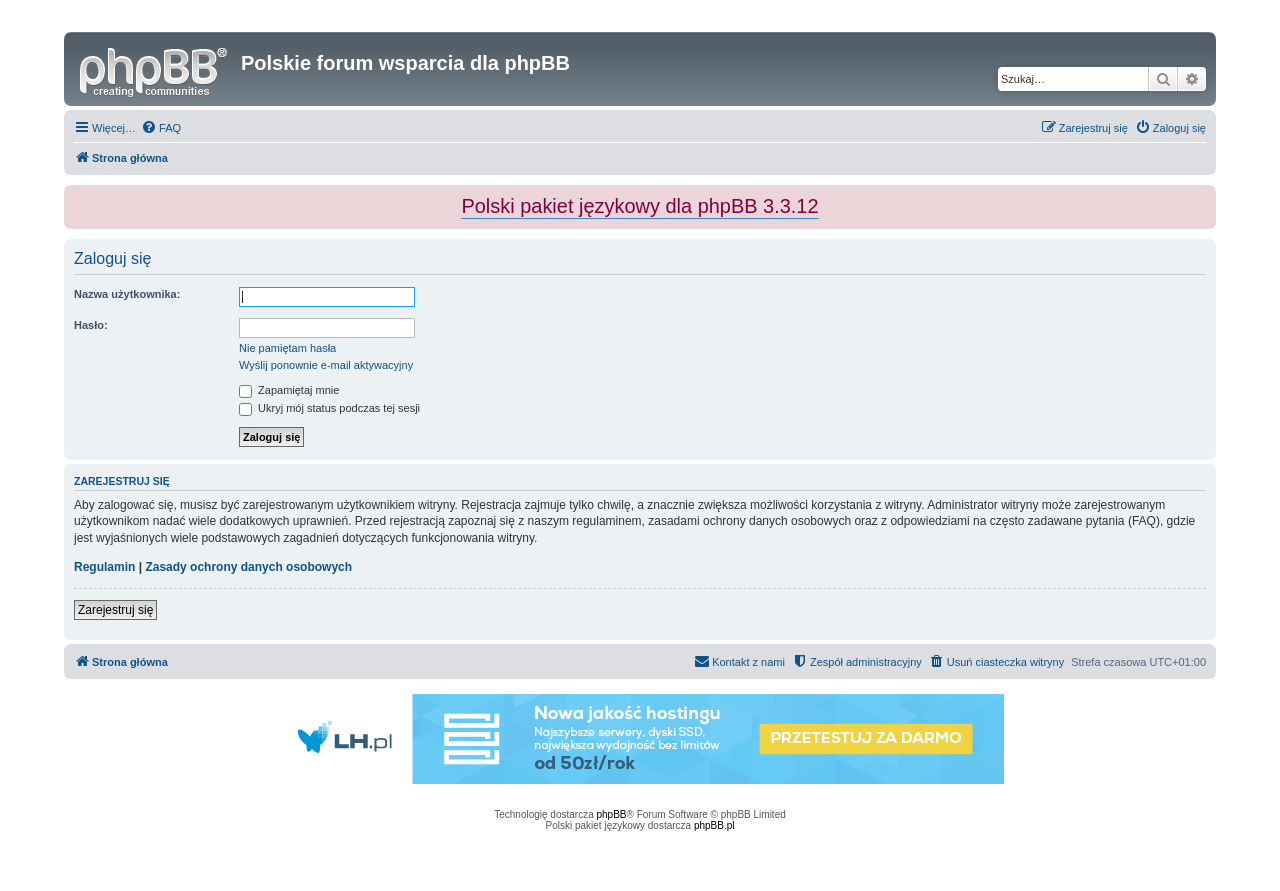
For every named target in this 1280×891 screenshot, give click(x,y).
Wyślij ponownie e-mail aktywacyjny (326, 365)
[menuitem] (161, 128)
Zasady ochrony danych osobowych (248, 567)
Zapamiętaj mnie (289, 390)
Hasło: (91, 325)
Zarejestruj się (115, 610)
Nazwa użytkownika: (127, 294)
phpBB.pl (714, 825)
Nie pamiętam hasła (287, 348)
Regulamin (104, 567)
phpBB (612, 814)
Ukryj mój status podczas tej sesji (329, 408)
